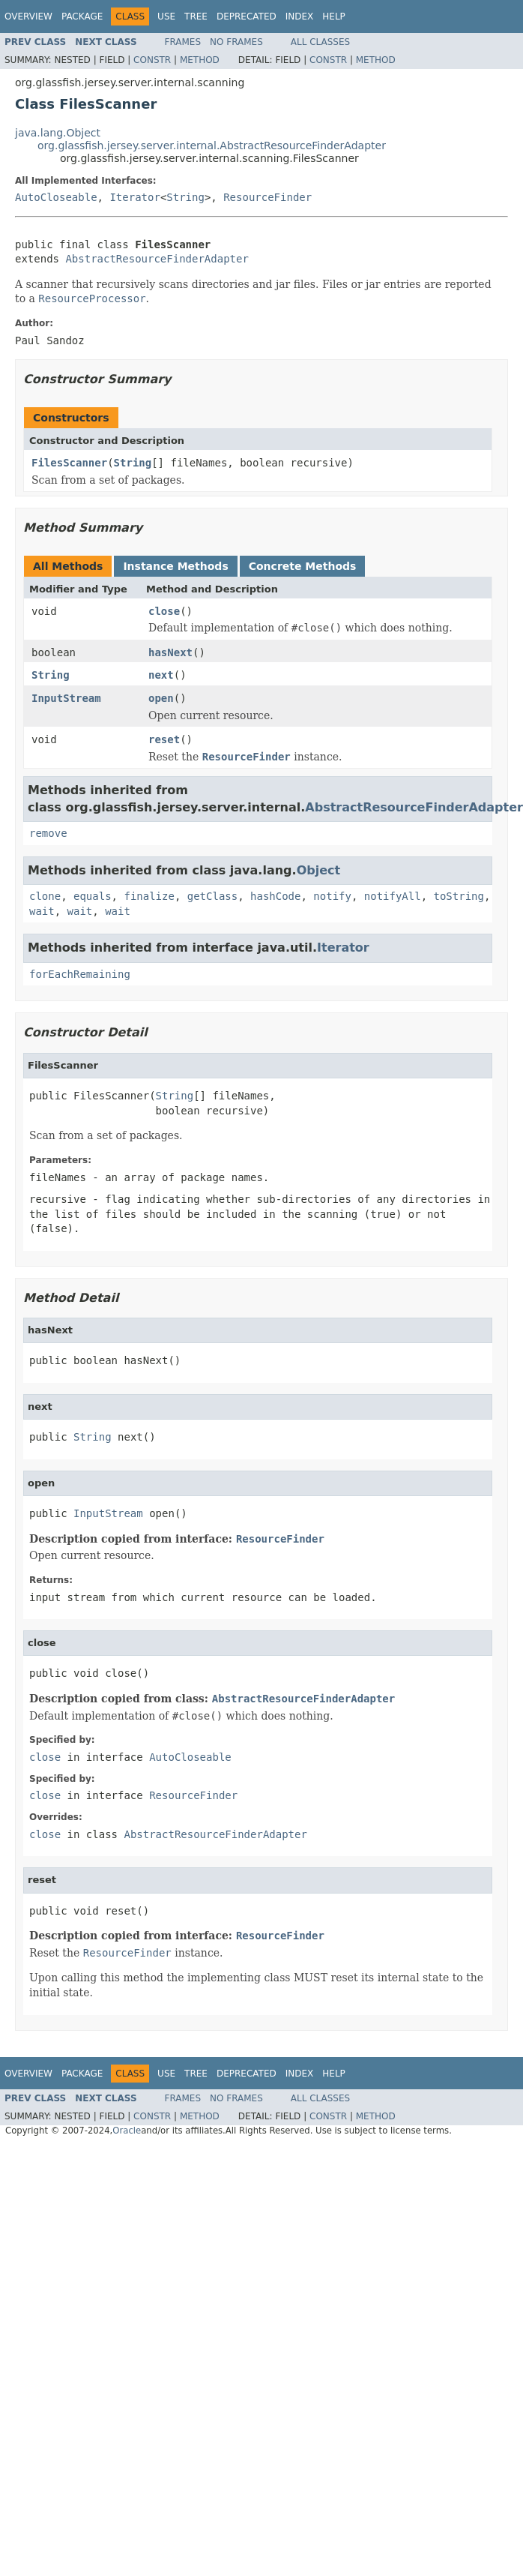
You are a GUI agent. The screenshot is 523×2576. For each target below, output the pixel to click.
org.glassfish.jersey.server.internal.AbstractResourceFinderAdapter (211, 145)
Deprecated (246, 16)
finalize (149, 896)
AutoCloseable (56, 197)
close (164, 611)
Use (166, 16)
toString (459, 896)
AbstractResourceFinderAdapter (156, 259)
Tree (196, 16)
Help (333, 16)
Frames (183, 42)
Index (299, 16)
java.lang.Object (57, 133)
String (185, 197)
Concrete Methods (303, 566)
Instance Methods (175, 566)
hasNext (170, 652)
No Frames (236, 42)
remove (48, 833)
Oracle (126, 2130)
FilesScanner (69, 463)
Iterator (134, 197)
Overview (28, 16)
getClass (212, 896)
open (161, 698)
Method (200, 60)
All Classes (320, 42)
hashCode (275, 896)
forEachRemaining (79, 974)
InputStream (66, 698)
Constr (152, 60)
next (161, 675)
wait (42, 911)
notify (332, 896)
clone (45, 896)
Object (319, 870)
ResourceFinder (267, 197)
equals (92, 896)
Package (82, 16)
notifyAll (392, 896)
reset (164, 739)
